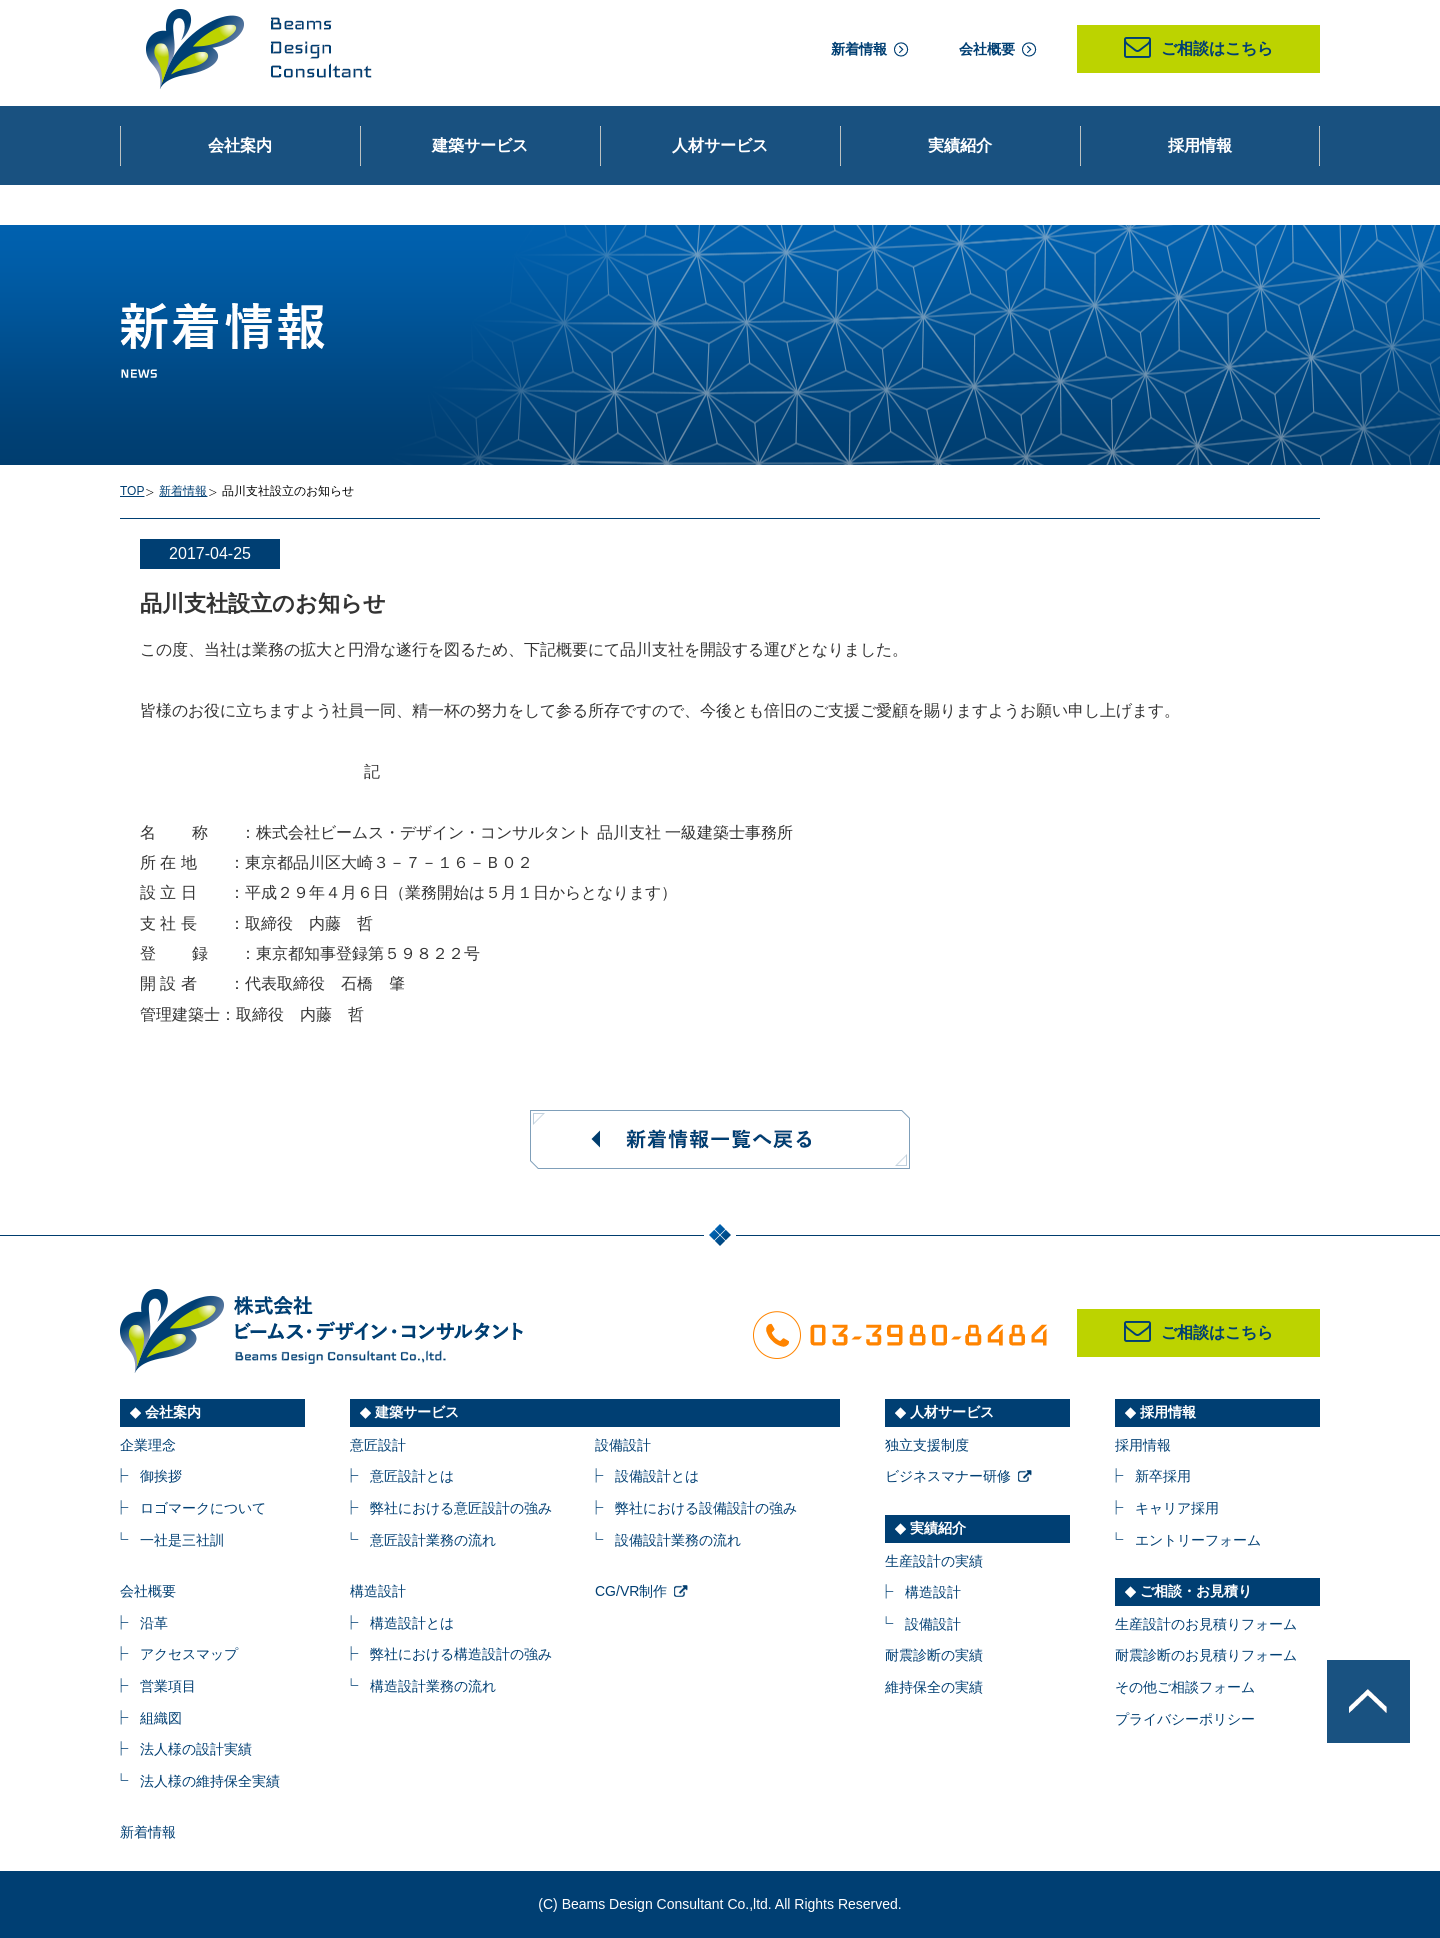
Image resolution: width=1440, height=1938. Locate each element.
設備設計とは (657, 1476)
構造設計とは (412, 1623)
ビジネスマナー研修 (948, 1476)
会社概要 (987, 49)
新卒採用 (1163, 1476)
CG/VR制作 (631, 1591)
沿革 (154, 1623)
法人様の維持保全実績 (210, 1781)
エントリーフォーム (1198, 1540)
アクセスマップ (189, 1654)
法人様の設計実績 (196, 1749)
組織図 (161, 1718)
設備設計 (623, 1445)
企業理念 (148, 1445)
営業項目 (168, 1686)
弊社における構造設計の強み (461, 1654)
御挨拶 (161, 1476)
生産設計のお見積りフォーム (1206, 1624)
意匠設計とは (412, 1476)
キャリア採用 (1177, 1508)
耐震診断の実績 (934, 1655)
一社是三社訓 (182, 1540)
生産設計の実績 (934, 1561)
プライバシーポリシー (1185, 1719)
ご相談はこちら (1198, 48)
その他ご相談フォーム (1185, 1687)
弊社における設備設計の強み (706, 1508)
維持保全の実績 (934, 1687)
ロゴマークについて (203, 1508)
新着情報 (859, 49)
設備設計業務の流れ (678, 1540)
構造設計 (378, 1591)
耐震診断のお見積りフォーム (1206, 1655)
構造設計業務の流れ (433, 1686)
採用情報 (1143, 1445)
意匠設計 (378, 1445)
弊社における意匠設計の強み (461, 1508)
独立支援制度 (927, 1445)
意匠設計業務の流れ (433, 1540)
